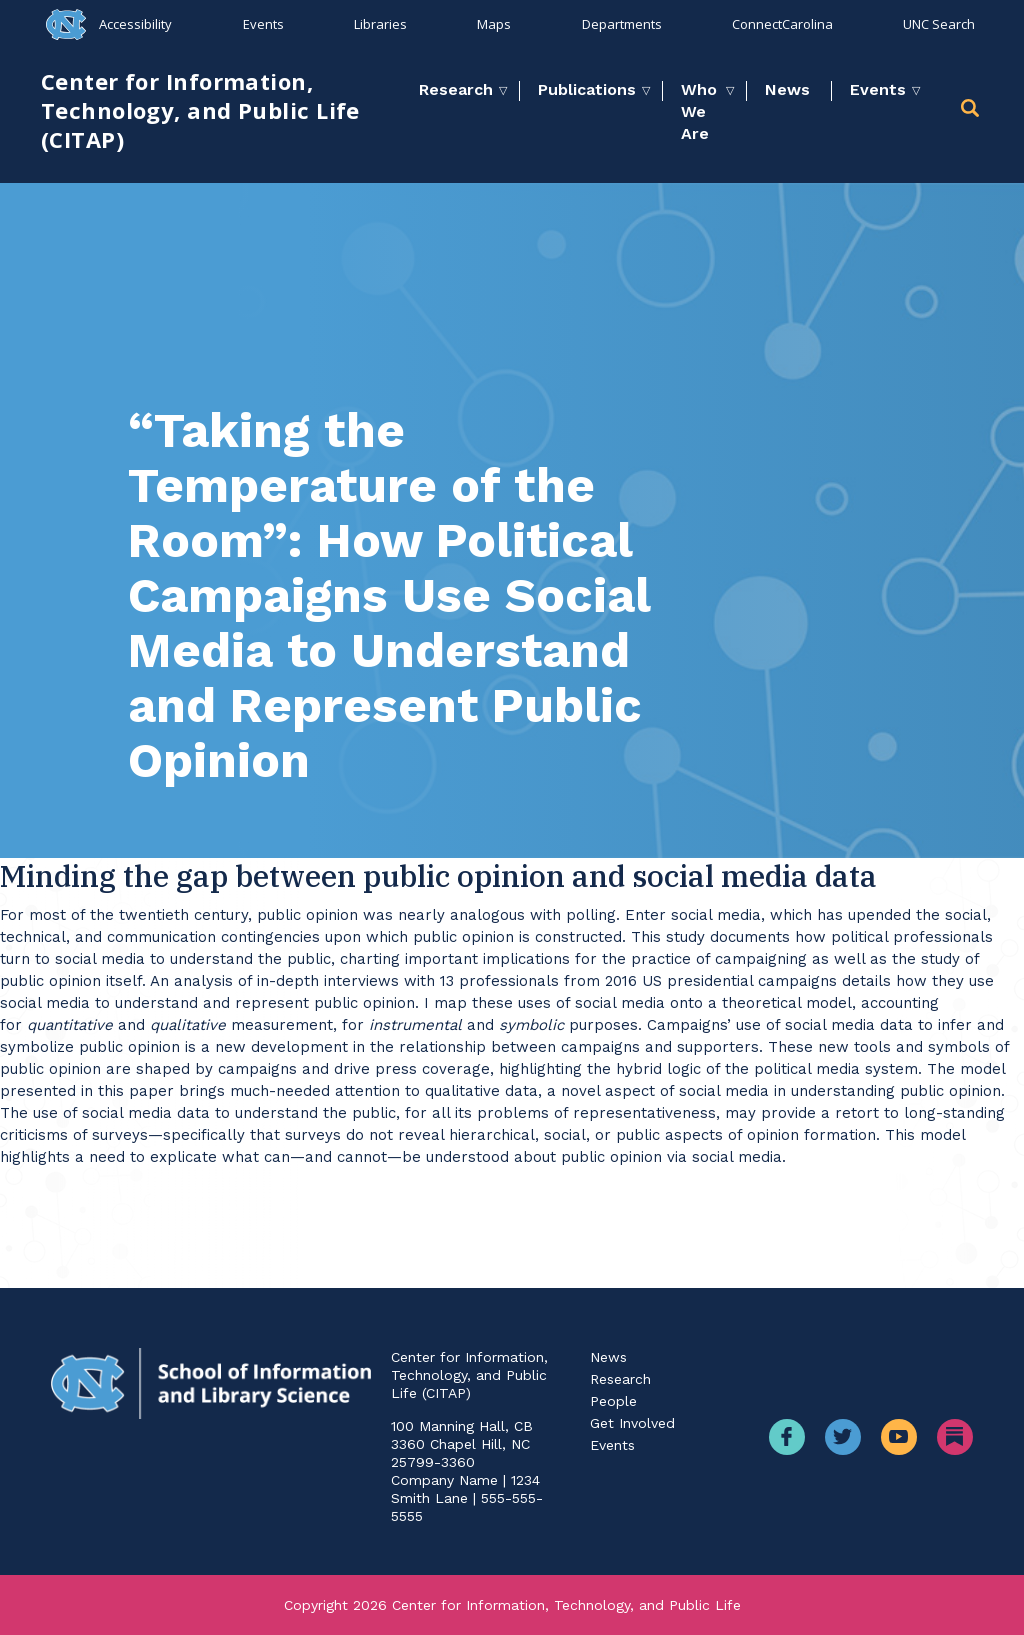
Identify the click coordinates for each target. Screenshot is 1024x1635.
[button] (972, 111)
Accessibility (135, 24)
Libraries (380, 24)
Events (263, 24)
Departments (622, 24)
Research (456, 89)
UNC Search (939, 24)
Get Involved (632, 1423)
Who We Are (699, 111)
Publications (587, 89)
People (613, 1401)
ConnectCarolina (782, 24)
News (787, 89)
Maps (494, 24)
